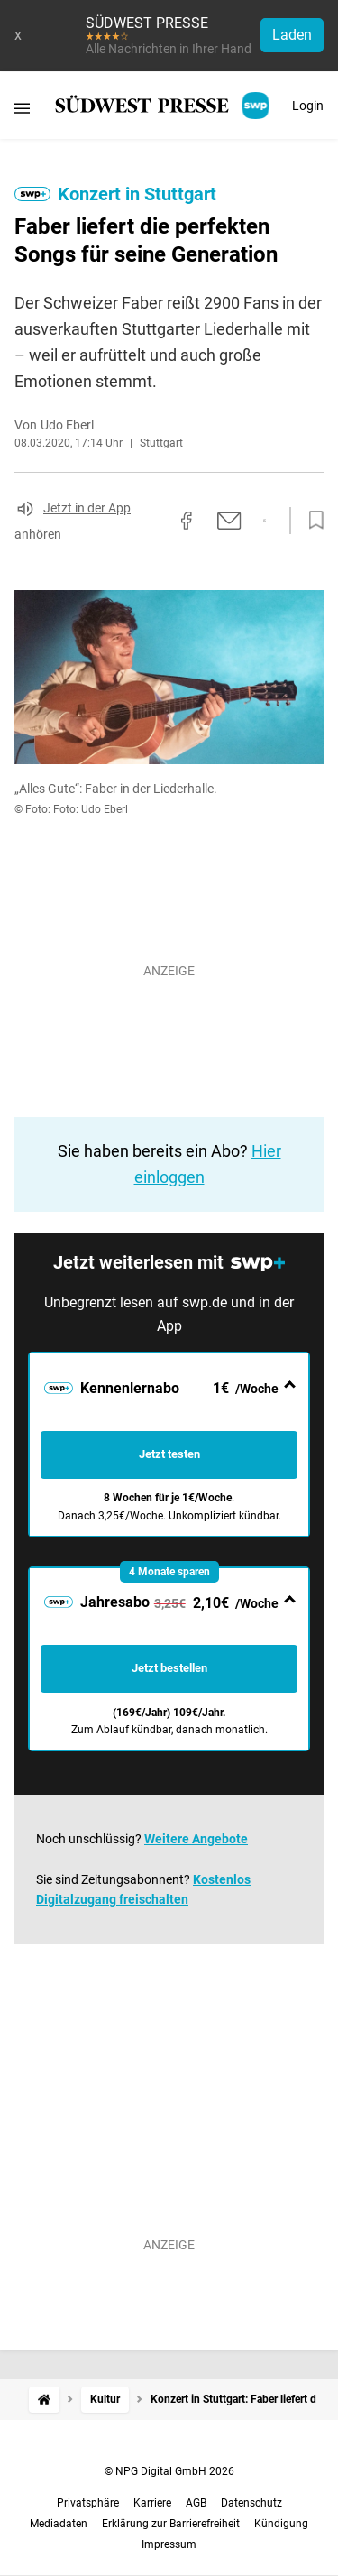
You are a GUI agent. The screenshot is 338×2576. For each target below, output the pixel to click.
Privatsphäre (88, 2503)
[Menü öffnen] (22, 107)
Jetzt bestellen (169, 1668)
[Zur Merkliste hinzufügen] (311, 521)
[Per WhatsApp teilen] (264, 520)
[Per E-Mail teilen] (229, 521)
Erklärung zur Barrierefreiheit (171, 2523)
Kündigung (281, 2523)
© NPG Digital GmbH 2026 (169, 2471)
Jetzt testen (169, 1454)
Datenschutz (251, 2503)
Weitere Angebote (196, 1839)
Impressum (169, 2544)
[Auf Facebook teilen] (187, 521)
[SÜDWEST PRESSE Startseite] (163, 105)
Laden (292, 34)
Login (308, 105)
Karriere (152, 2503)
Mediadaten (58, 2523)
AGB (196, 2503)
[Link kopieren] (154, 520)
